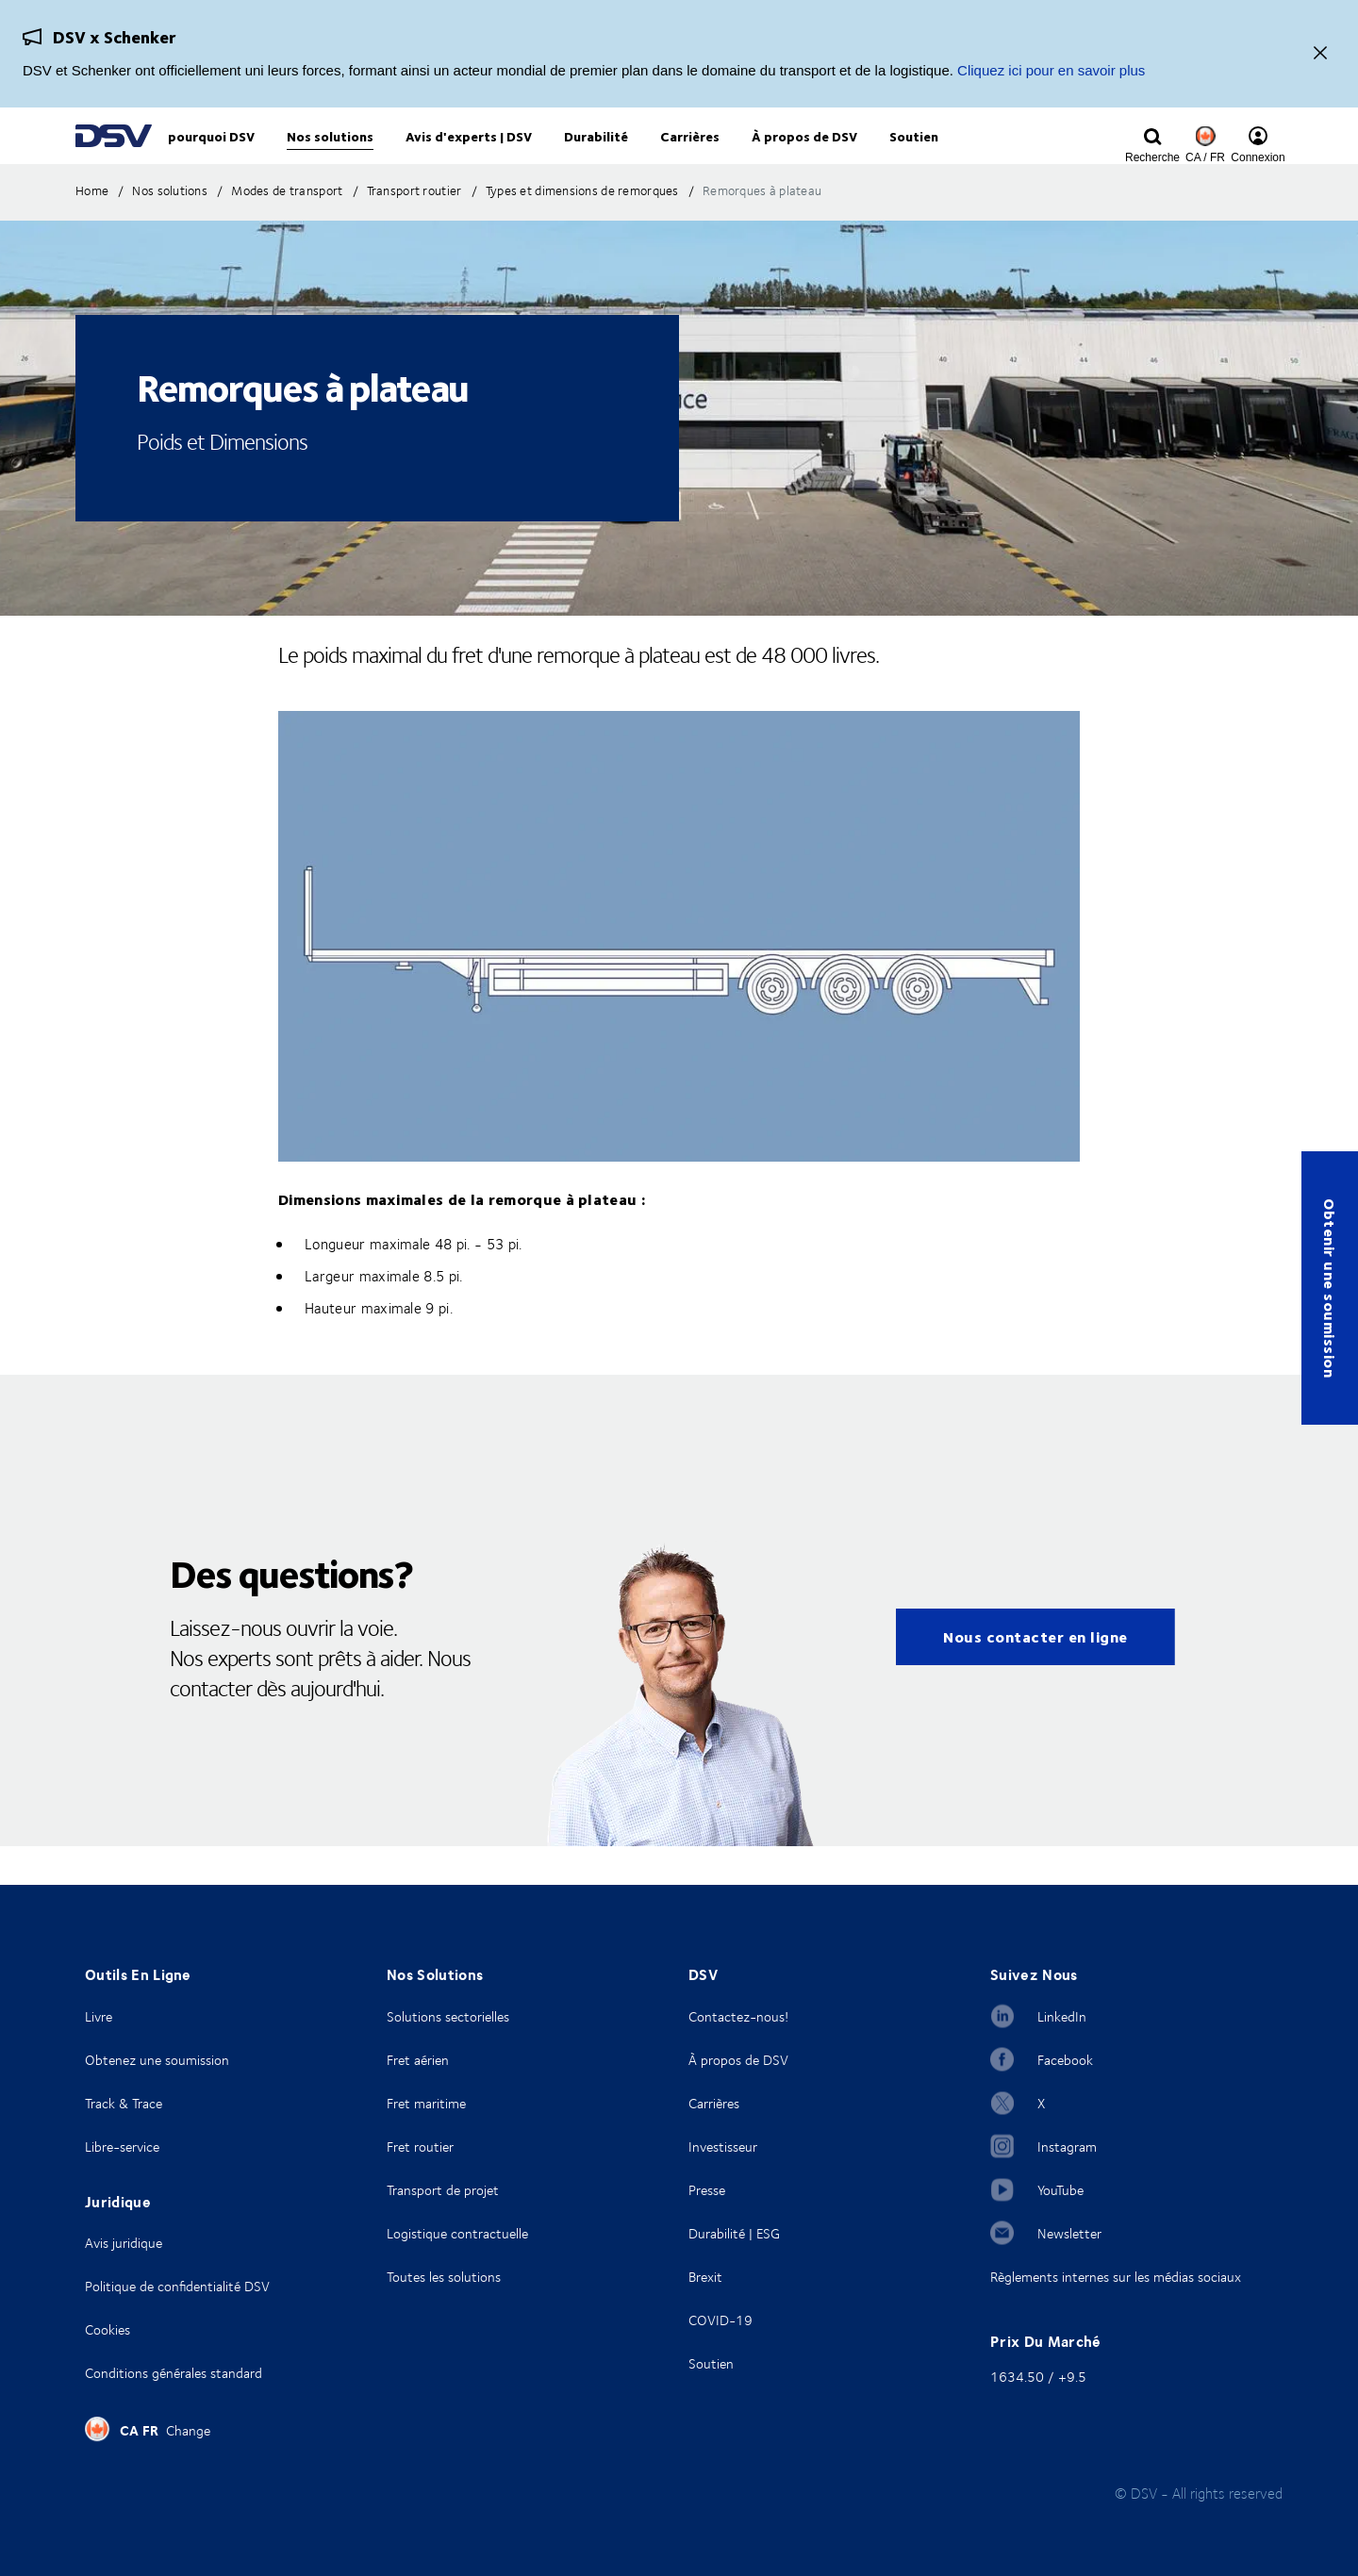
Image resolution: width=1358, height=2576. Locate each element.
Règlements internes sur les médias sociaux (1115, 2277)
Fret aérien (418, 2060)
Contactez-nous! (738, 2016)
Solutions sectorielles (448, 2016)
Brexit (705, 2277)
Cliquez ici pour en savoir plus (1051, 70)
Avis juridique (123, 2243)
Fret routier (420, 2146)
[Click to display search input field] (1152, 157)
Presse (706, 2190)
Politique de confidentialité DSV (177, 2286)
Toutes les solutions (444, 2277)
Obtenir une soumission (1330, 1288)
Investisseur (722, 2146)
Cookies (107, 2329)
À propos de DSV (738, 2060)
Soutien (711, 2363)
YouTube (1060, 2190)
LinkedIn (1061, 2016)
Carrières (713, 2103)
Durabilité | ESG (734, 2233)
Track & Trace (123, 2103)
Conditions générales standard (173, 2373)
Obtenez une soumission (157, 2060)
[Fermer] (1320, 54)
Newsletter (1069, 2233)
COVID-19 (720, 2320)
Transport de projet (443, 2190)
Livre (98, 2016)
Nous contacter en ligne (1035, 1675)
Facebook (1065, 2060)
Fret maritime (426, 2103)
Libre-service (122, 2146)
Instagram (1067, 2146)
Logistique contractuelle (457, 2233)
